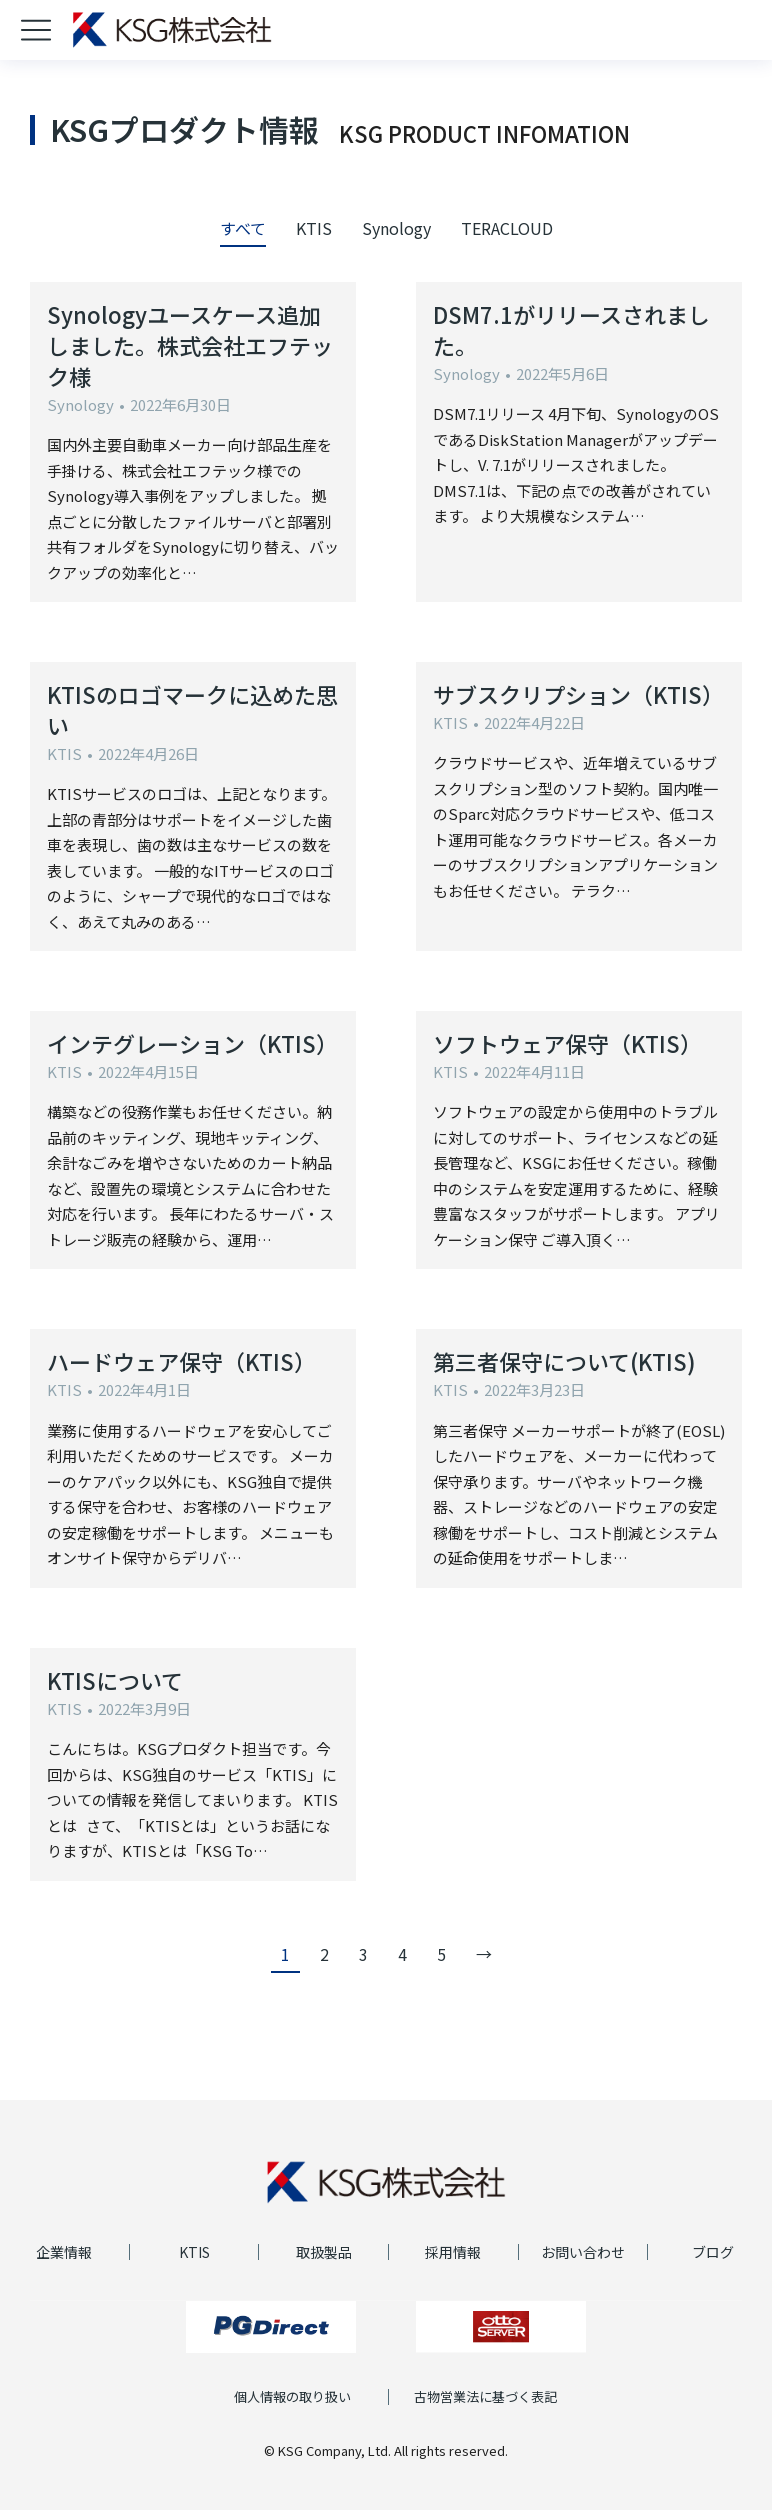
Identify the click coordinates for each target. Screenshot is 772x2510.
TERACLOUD (507, 228)
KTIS (314, 228)
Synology (396, 228)
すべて (243, 228)
